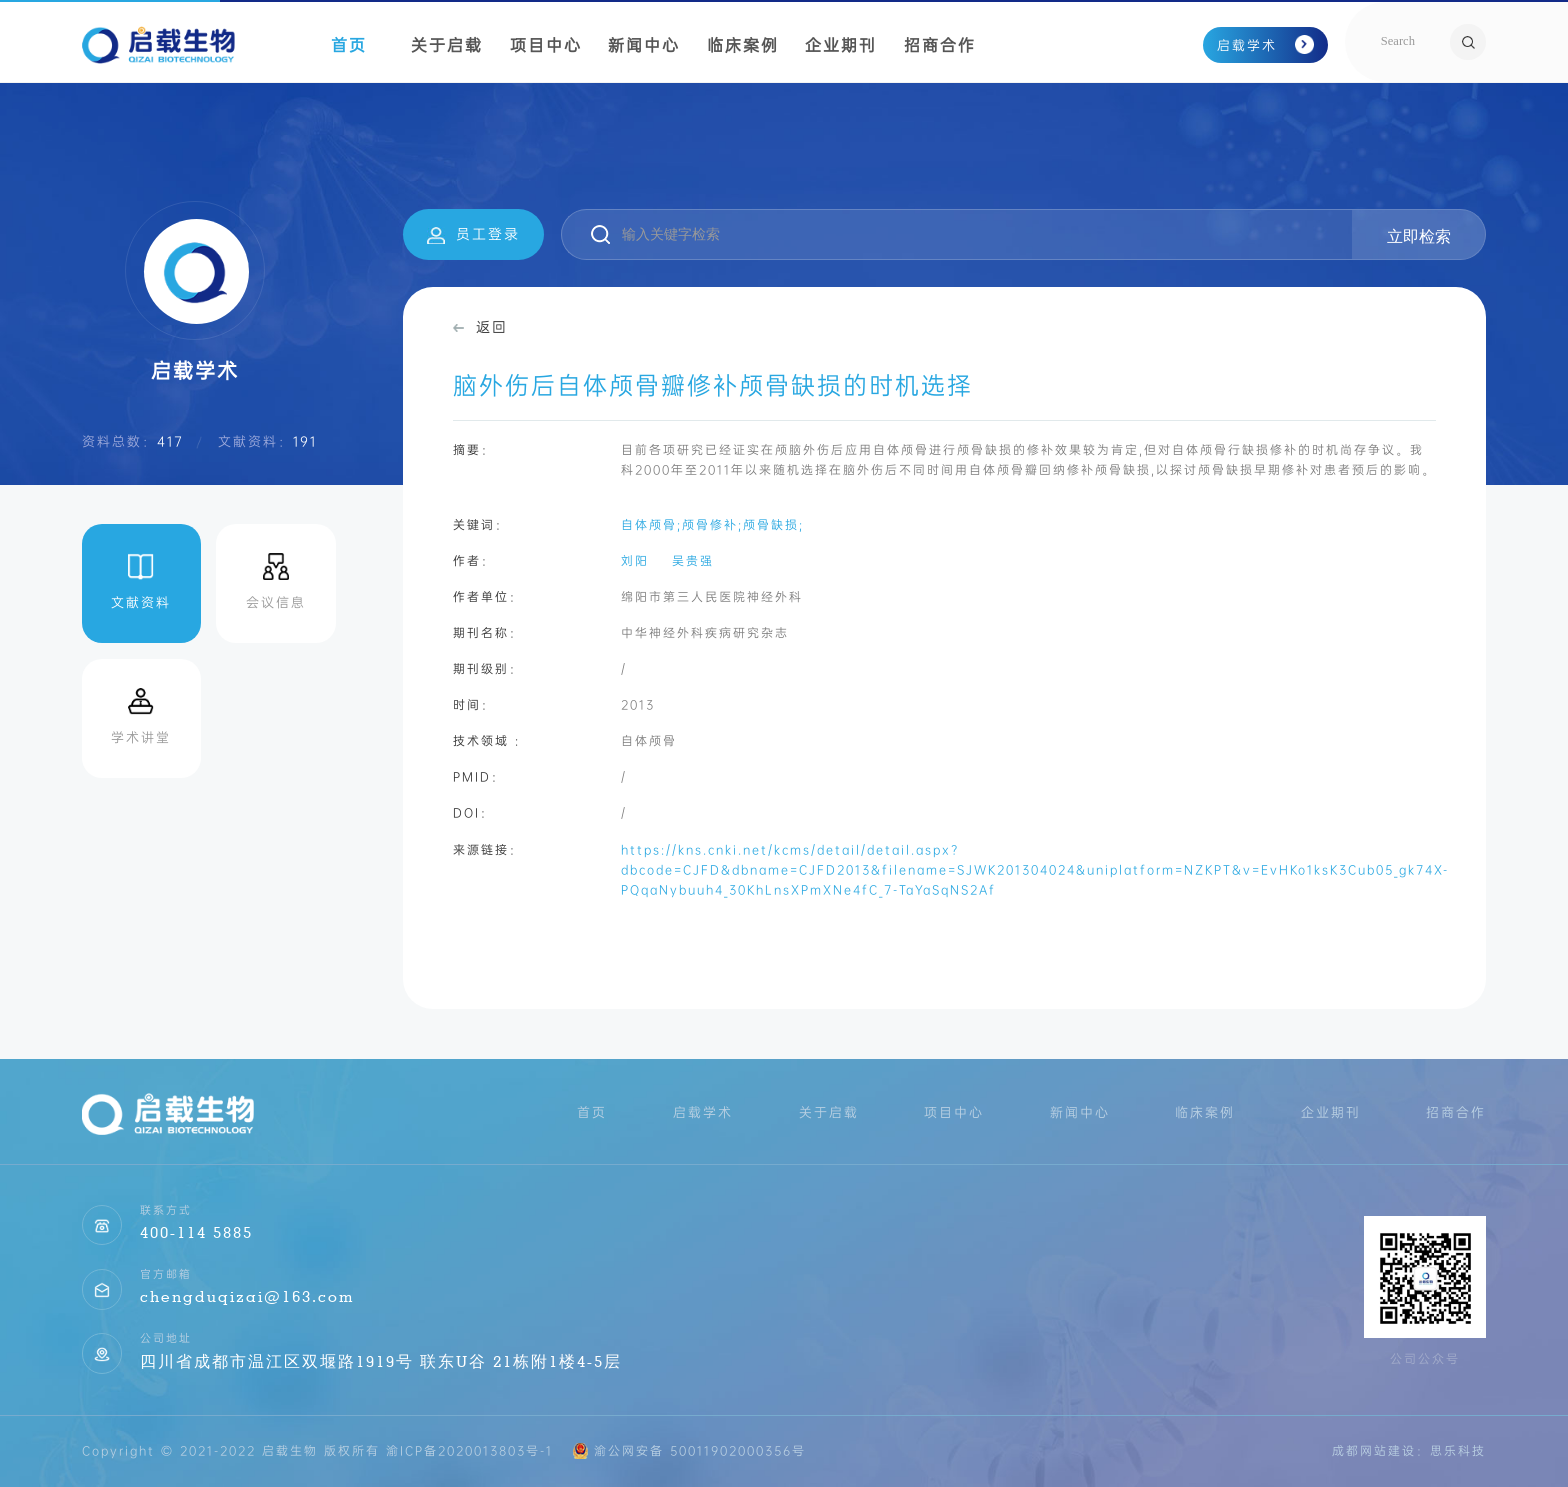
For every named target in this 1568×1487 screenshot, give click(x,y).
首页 (349, 45)
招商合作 (940, 45)
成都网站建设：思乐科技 (1409, 1451)
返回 (480, 327)
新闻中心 (644, 45)
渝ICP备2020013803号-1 (469, 1451)
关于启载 (447, 45)
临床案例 (743, 45)
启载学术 (1266, 45)
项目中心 (546, 45)
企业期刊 (841, 45)
